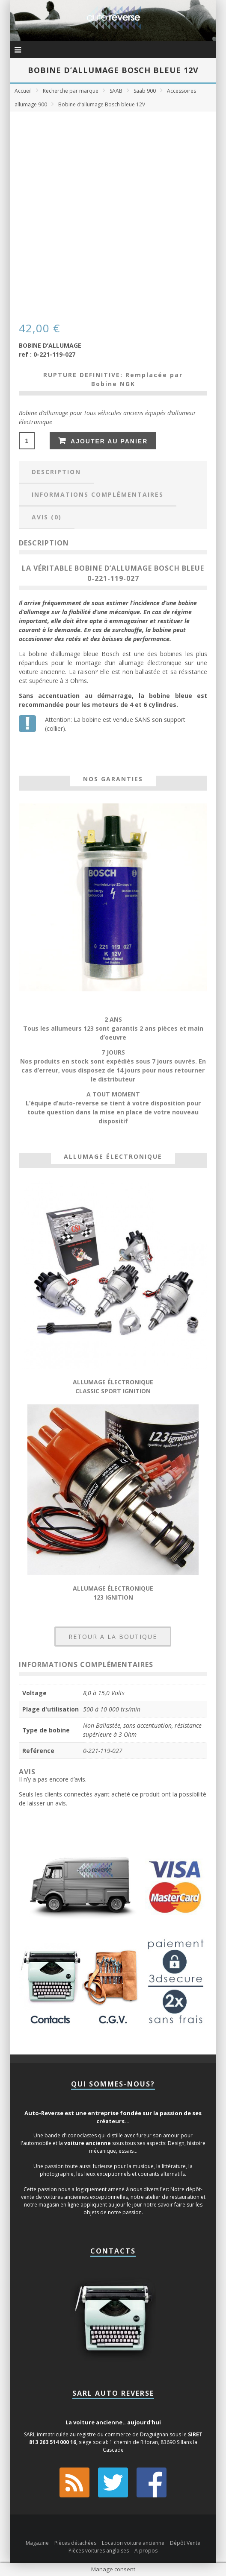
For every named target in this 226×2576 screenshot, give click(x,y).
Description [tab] (56, 472)
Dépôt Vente (185, 2543)
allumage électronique (150, 663)
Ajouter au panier (109, 441)
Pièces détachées (75, 2543)
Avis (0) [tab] (47, 517)
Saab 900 (145, 90)
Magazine (37, 2543)
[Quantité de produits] (27, 440)
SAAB (116, 90)
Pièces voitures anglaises (98, 2550)
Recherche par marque (70, 90)
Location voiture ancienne (133, 2543)
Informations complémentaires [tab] (98, 494)
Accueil (23, 90)
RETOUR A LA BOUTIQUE (112, 1636)
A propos (146, 2550)
